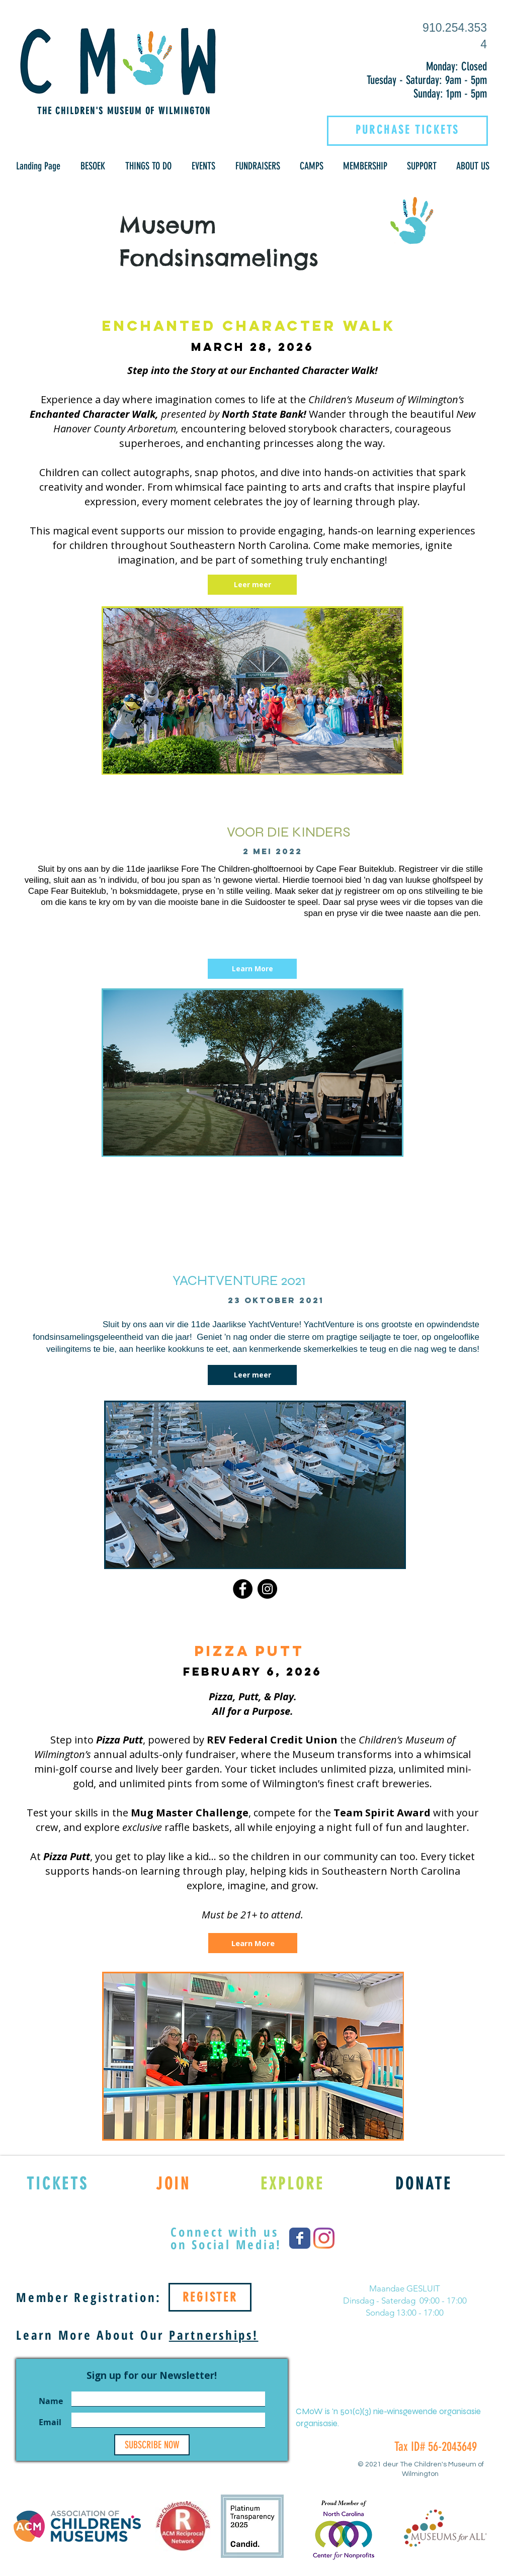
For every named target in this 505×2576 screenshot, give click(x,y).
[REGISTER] (210, 2297)
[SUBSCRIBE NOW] (152, 2444)
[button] (92, 166)
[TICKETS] (57, 2183)
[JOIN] (173, 2183)
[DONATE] (423, 2183)
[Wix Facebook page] (299, 2238)
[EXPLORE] (292, 2183)
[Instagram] (267, 1589)
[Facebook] (242, 1589)
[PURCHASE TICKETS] (407, 130)
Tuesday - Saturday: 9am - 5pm (427, 80)
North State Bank (262, 414)
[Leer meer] (252, 585)
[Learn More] (252, 969)
